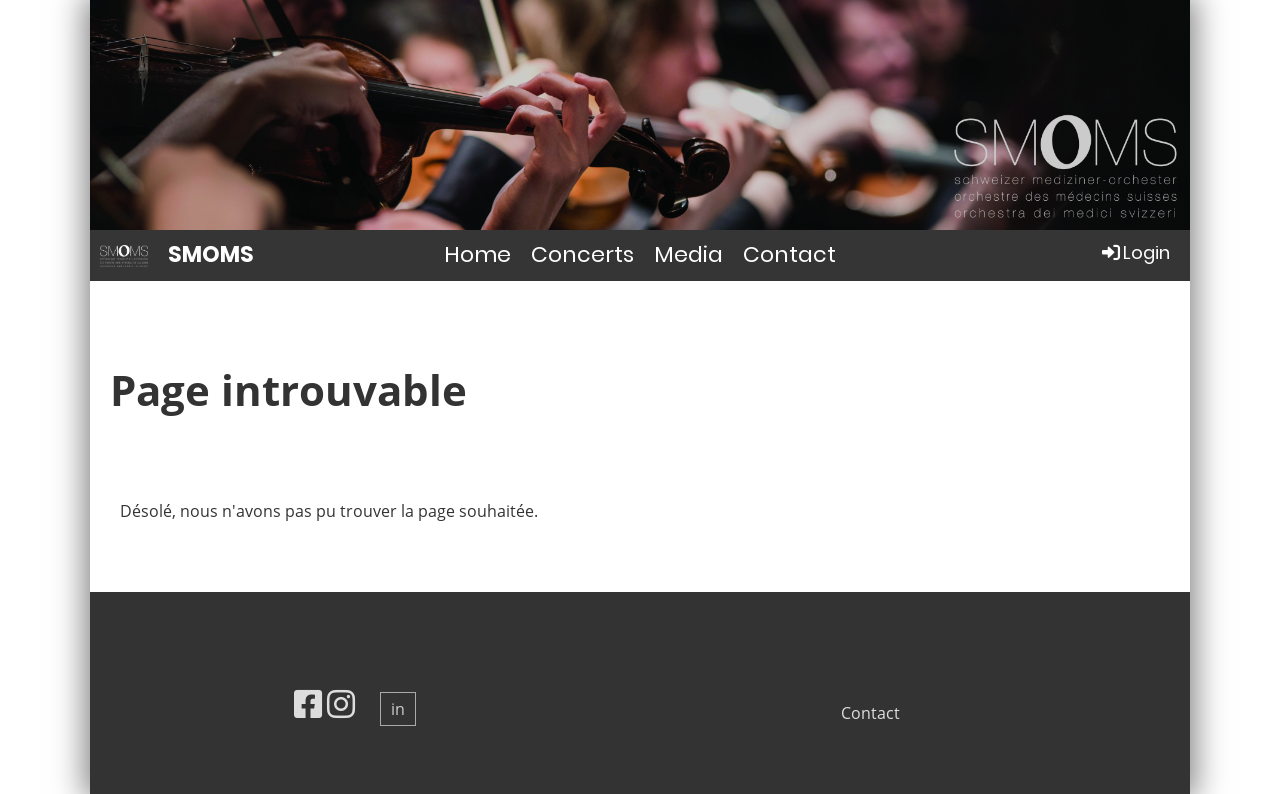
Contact (789, 254)
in (398, 709)
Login (1134, 252)
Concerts (582, 254)
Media (688, 254)
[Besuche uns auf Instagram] (341, 703)
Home (477, 254)
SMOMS (211, 255)
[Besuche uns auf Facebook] (308, 703)
